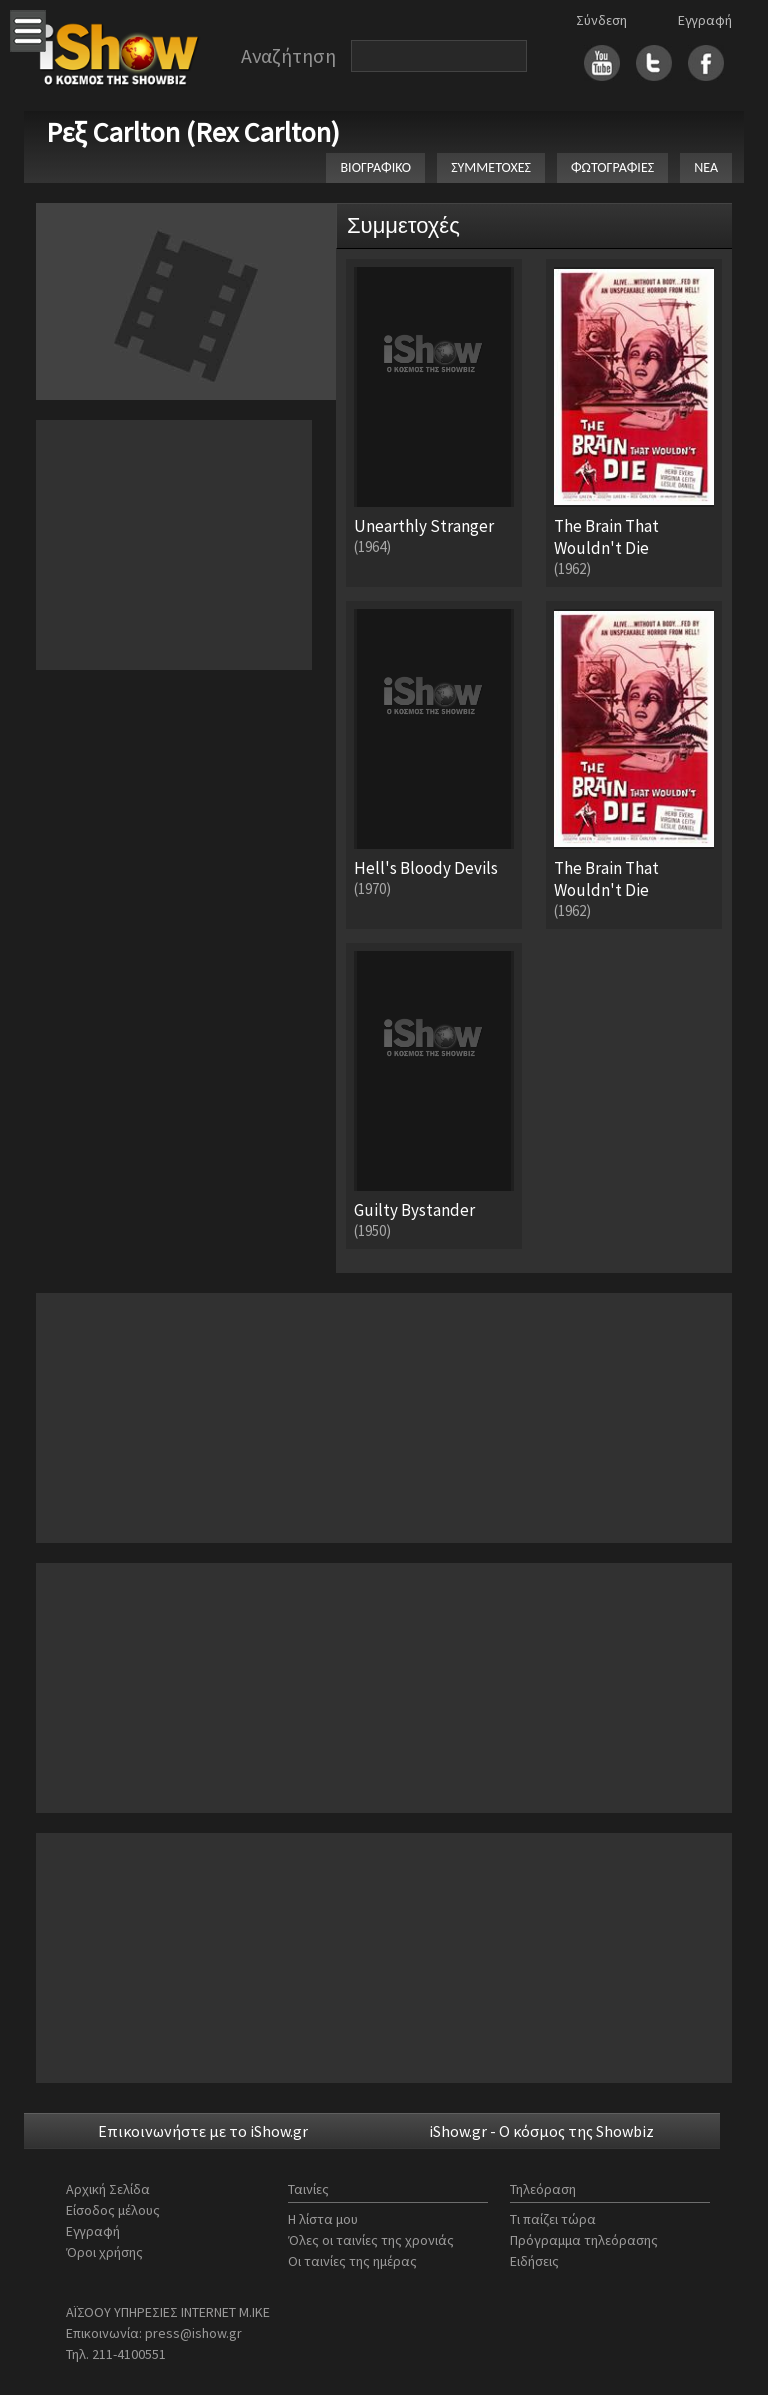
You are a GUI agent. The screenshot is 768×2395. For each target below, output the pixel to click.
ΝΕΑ (706, 167)
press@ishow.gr (193, 2333)
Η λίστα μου (323, 2219)
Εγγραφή (705, 20)
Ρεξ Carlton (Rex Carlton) (193, 132)
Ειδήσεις (534, 2261)
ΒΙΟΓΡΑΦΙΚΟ (375, 167)
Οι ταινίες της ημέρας (352, 2261)
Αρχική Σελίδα (108, 2189)
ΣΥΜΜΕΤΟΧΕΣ (491, 167)
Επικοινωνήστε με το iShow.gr (203, 2131)
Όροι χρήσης (104, 2252)
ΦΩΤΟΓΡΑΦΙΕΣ (612, 167)
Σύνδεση (601, 20)
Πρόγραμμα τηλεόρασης (584, 2240)
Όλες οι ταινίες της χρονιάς (371, 2240)
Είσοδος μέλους (113, 2210)
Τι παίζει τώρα (553, 2219)
